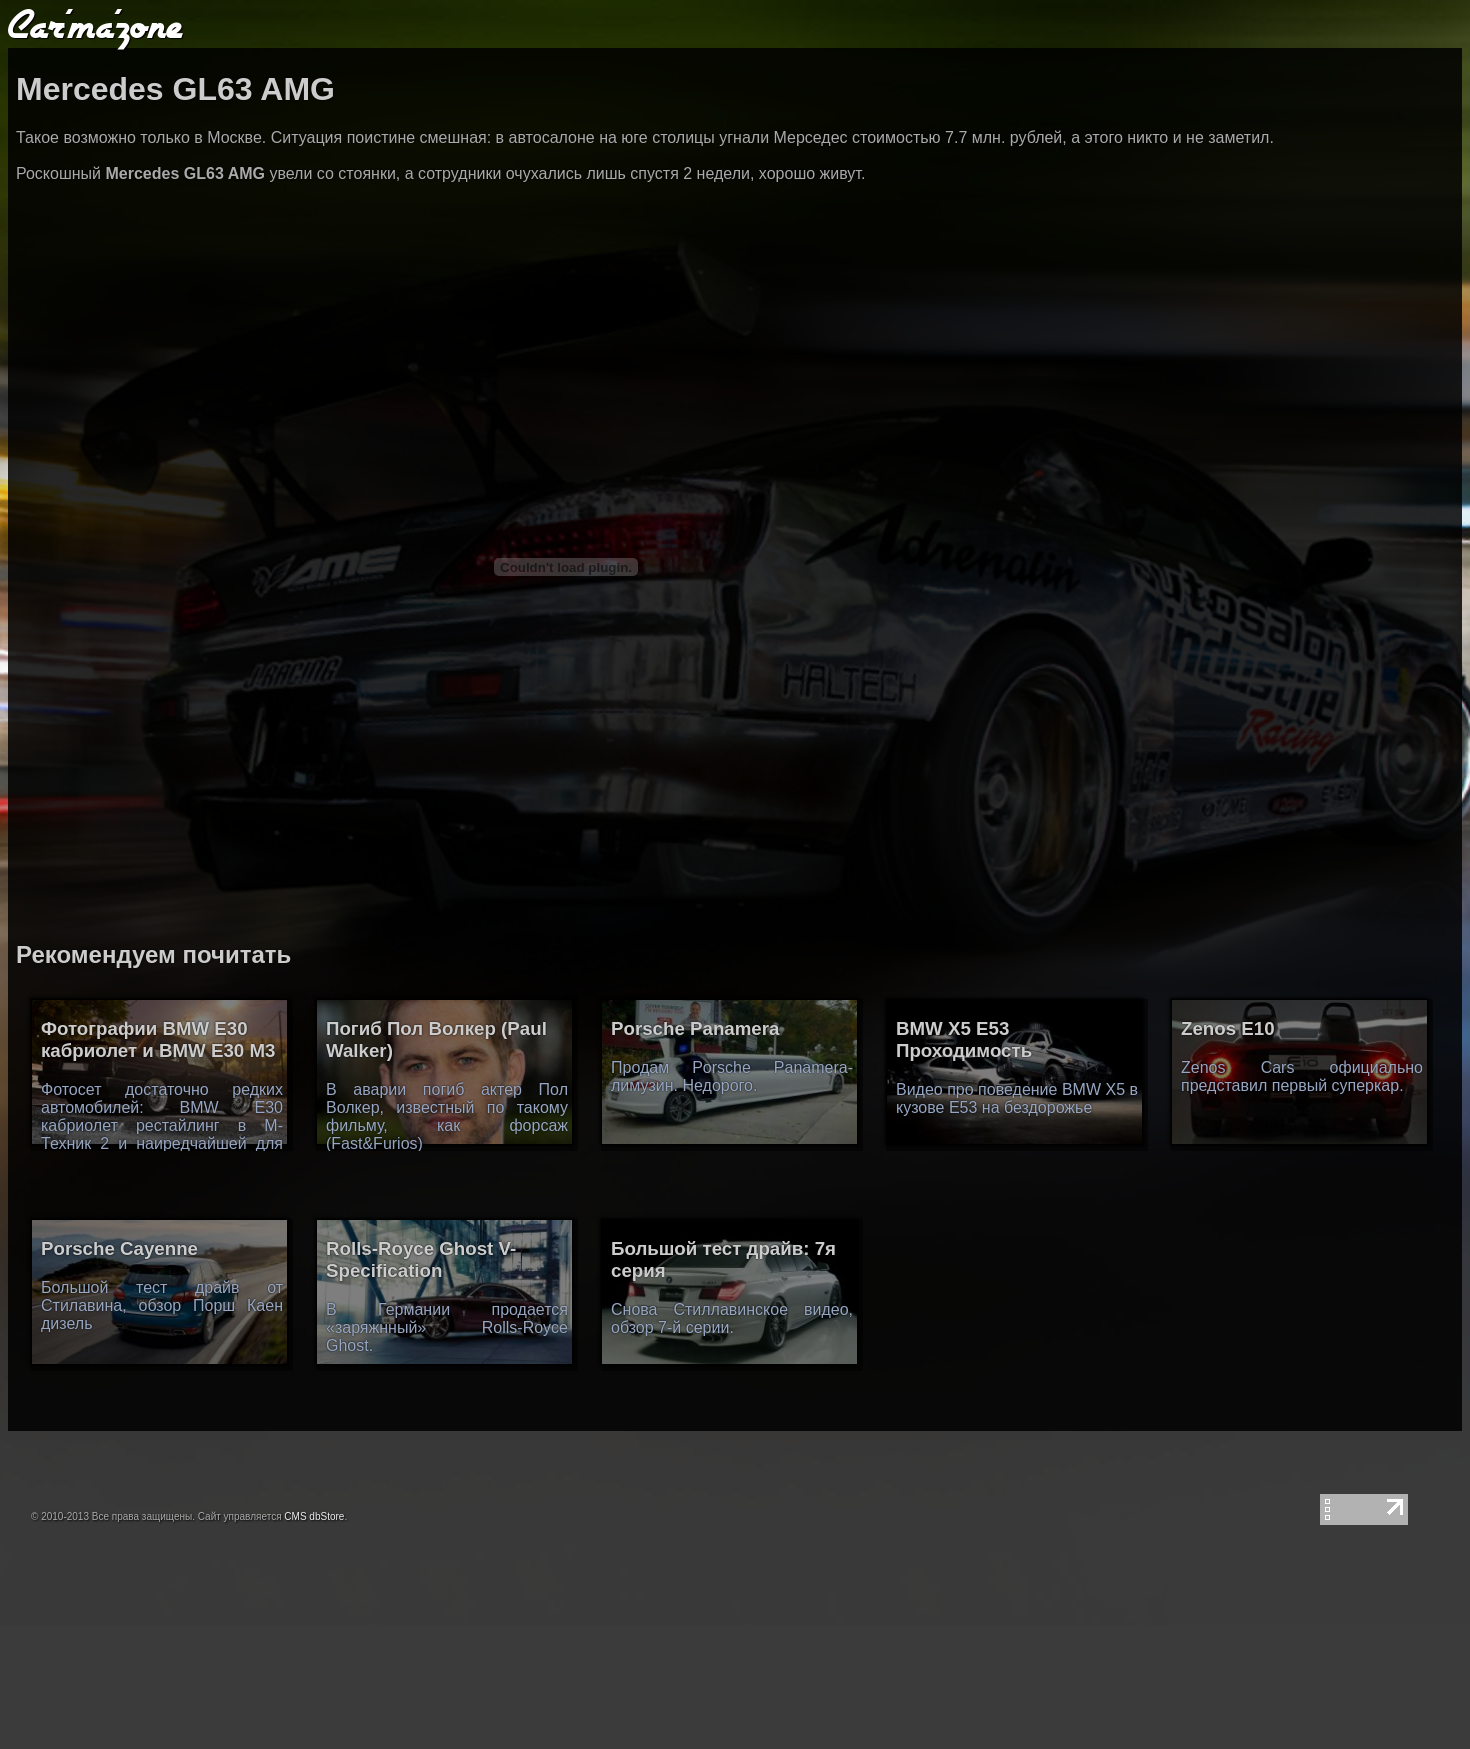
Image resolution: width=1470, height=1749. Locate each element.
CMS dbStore (314, 1516)
